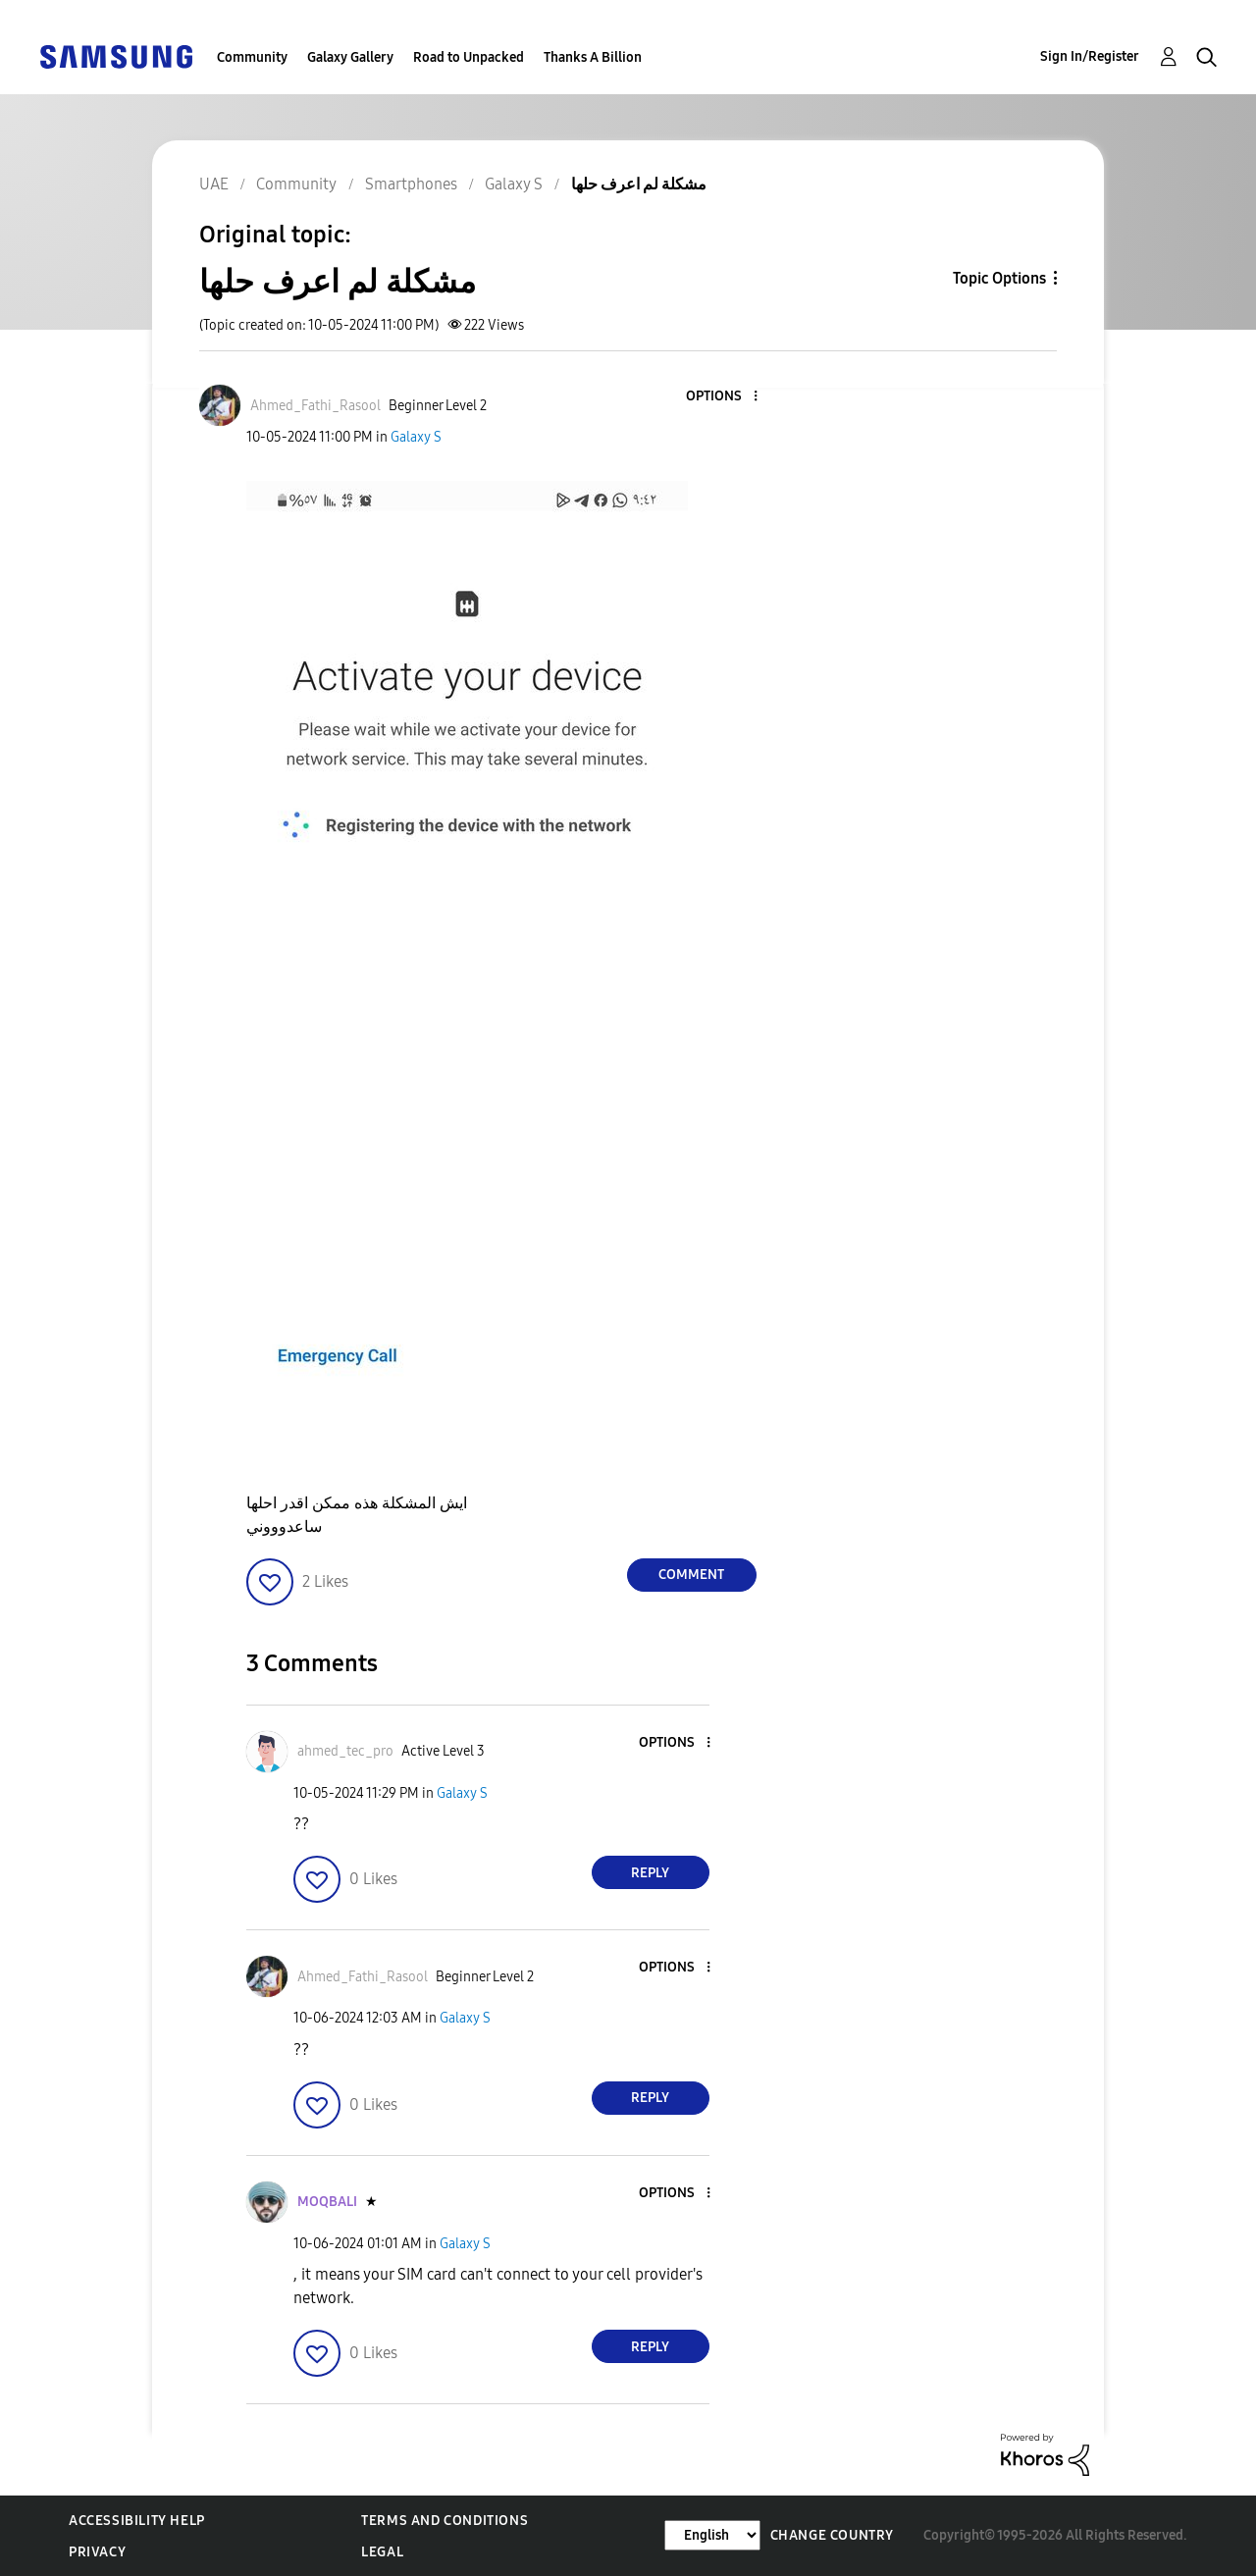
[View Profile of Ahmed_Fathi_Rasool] (315, 405)
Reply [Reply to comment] (650, 1873)
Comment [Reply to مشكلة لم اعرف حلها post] (691, 1574)
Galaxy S (416, 437)
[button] (722, 397)
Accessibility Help (137, 2520)
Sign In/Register (1089, 56)
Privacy (97, 2552)
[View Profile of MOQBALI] (327, 2201)
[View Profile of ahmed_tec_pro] (345, 1751)
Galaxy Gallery (350, 57)
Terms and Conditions (444, 2520)
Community (252, 57)
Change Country (832, 2535)
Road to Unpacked (468, 57)
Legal (382, 2552)
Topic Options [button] (999, 278)
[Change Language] (712, 2535)
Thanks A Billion (593, 57)
